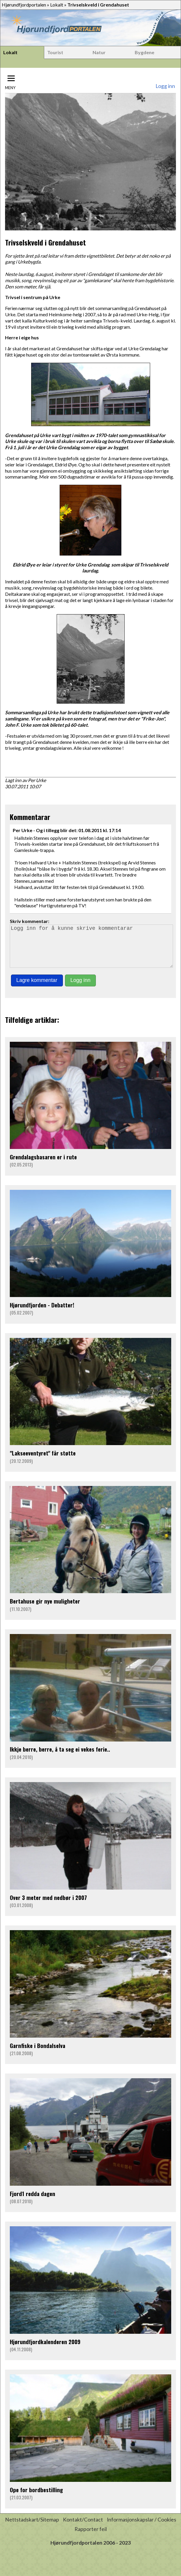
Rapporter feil (90, 2537)
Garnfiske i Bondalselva (37, 2054)
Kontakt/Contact (83, 2528)
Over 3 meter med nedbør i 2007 (48, 1906)
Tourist (55, 52)
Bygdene (144, 52)
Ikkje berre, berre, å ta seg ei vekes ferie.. (60, 1757)
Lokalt (56, 4)
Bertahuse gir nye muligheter (45, 1609)
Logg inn (165, 86)
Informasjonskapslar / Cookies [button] (141, 2528)
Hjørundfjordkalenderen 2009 (45, 2350)
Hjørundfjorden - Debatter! (42, 1313)
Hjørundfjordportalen (24, 4)
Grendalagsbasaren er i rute (43, 1165)
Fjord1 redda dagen (32, 2202)
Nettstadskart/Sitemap (32, 2528)
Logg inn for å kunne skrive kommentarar (91, 950)
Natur (99, 52)
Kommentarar (30, 816)
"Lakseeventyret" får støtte (43, 1461)
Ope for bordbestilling (36, 2498)
